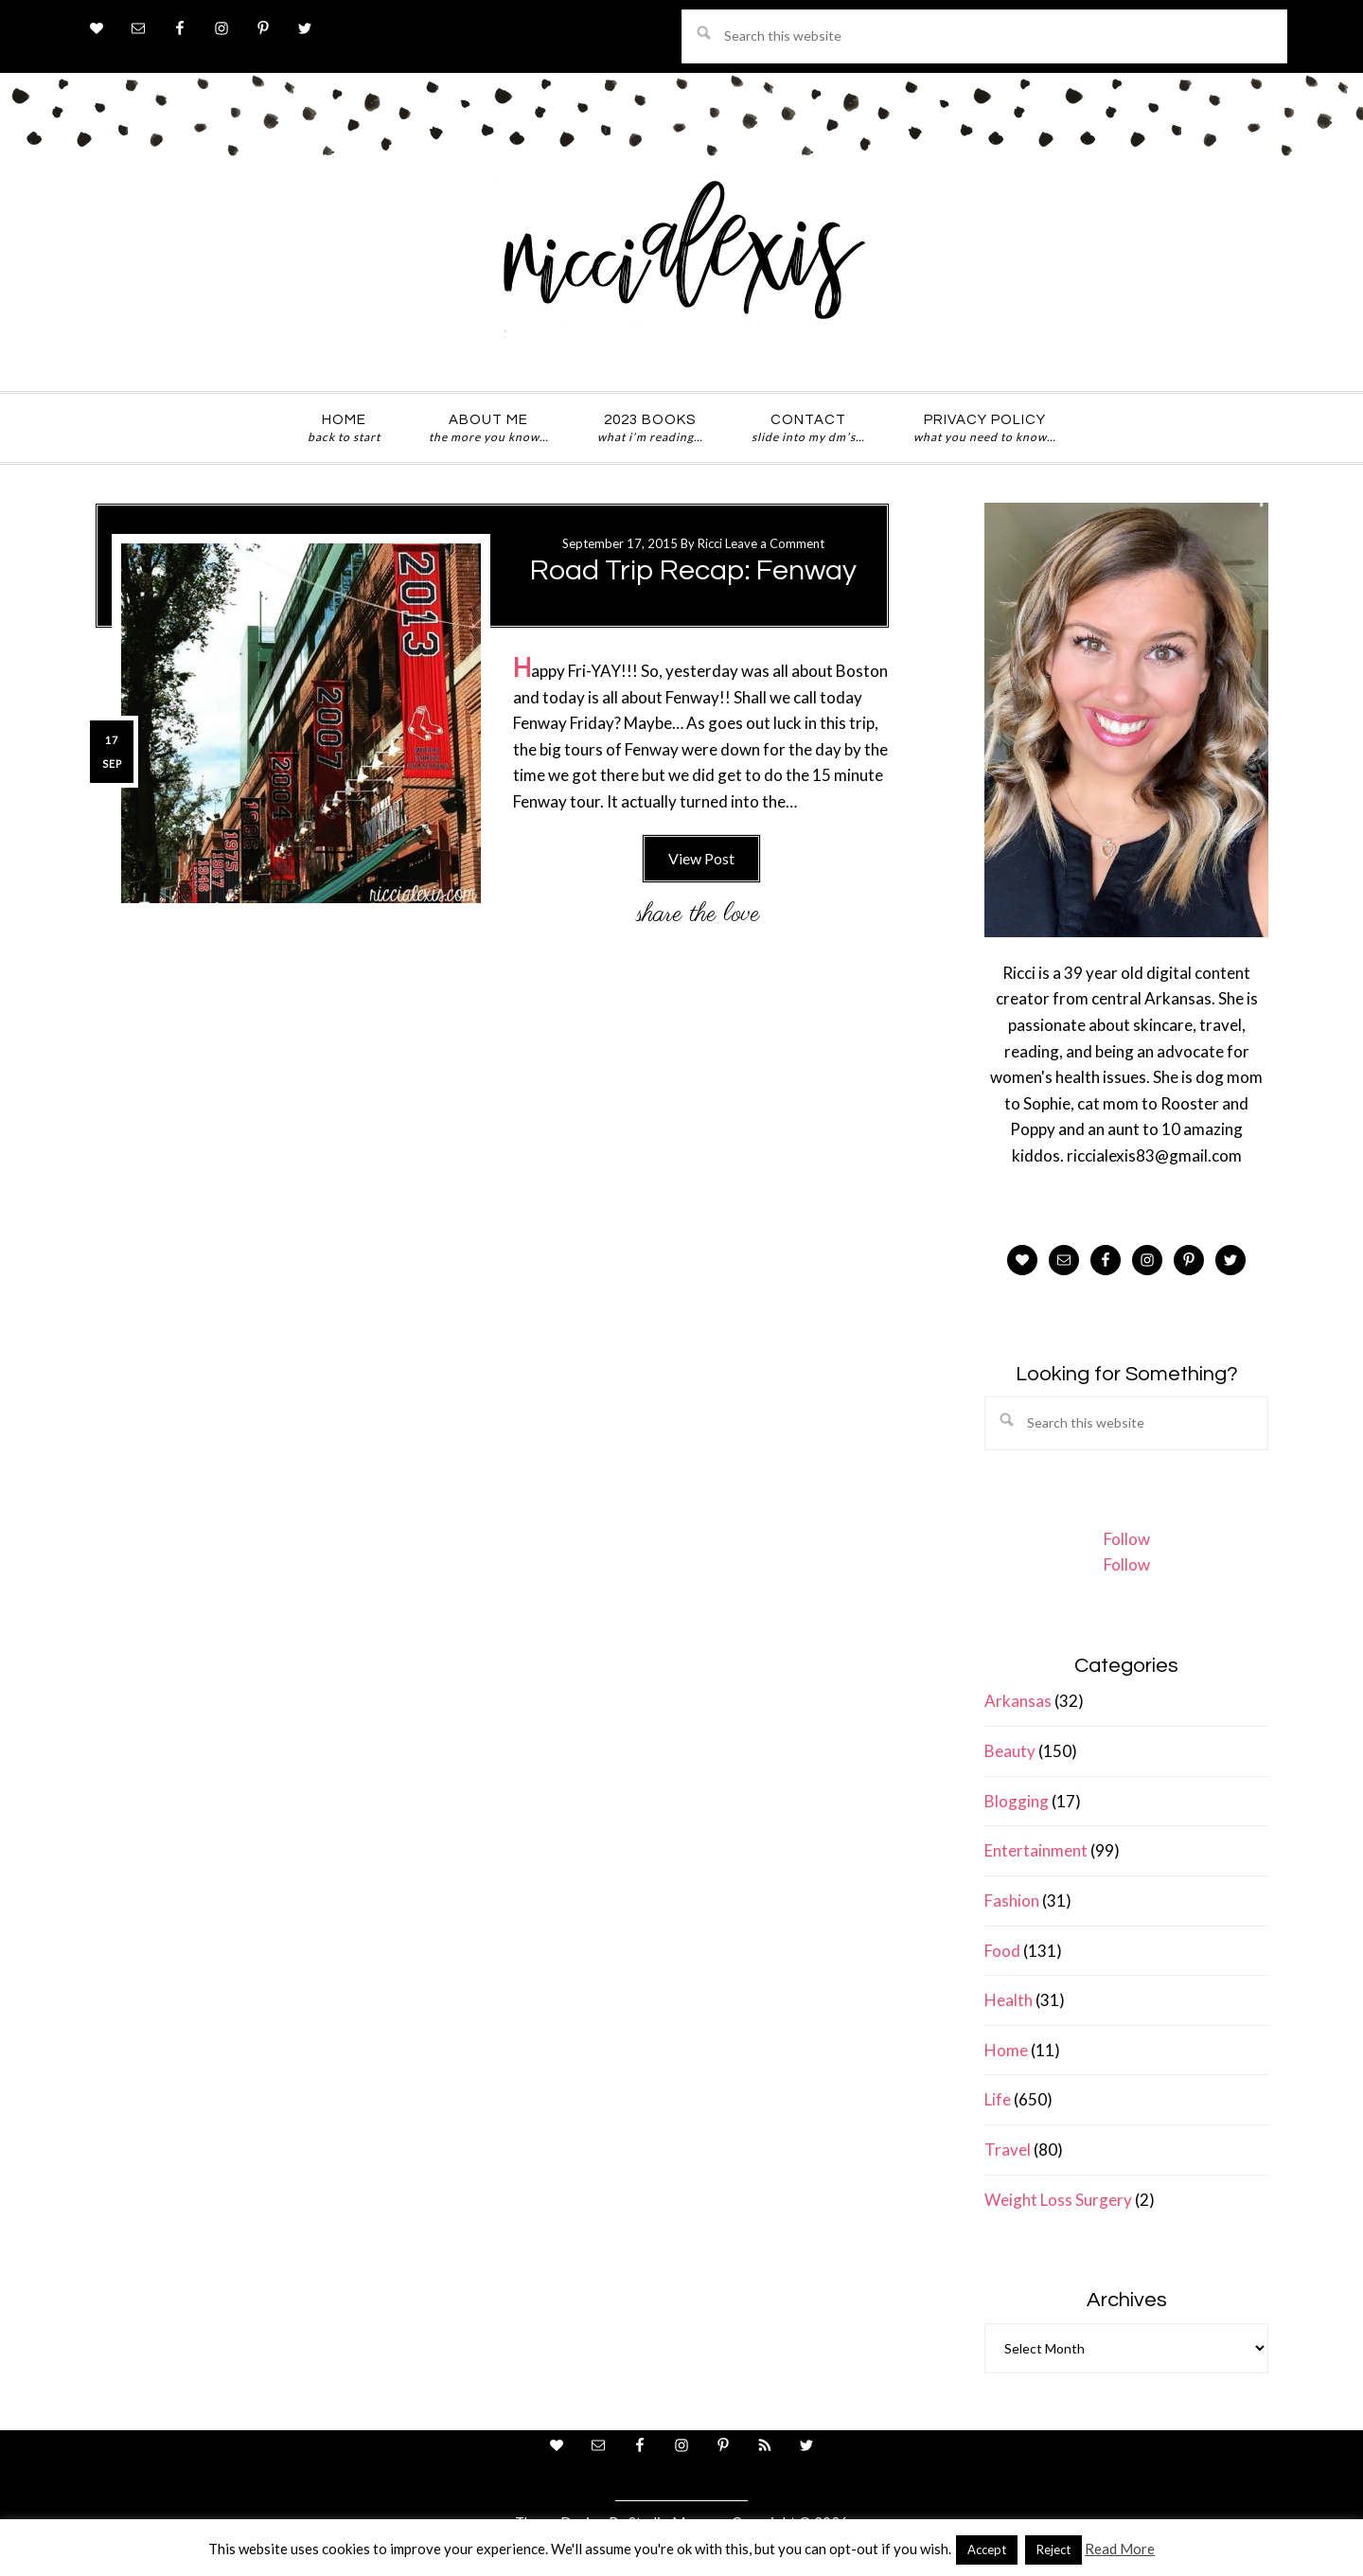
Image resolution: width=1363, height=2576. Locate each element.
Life (997, 2099)
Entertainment (1036, 1850)
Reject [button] (1053, 2549)
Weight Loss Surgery (1058, 2200)
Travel (1007, 2149)
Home (1006, 2050)
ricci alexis (681, 268)
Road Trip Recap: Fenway (693, 570)
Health (1008, 2000)
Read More (1120, 2548)
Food (1002, 1951)
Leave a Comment (774, 543)
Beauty (1010, 1751)
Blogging (1016, 1801)
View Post (701, 858)
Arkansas (1018, 1701)
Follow (1127, 1539)
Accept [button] (986, 2549)
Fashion (1011, 1900)
